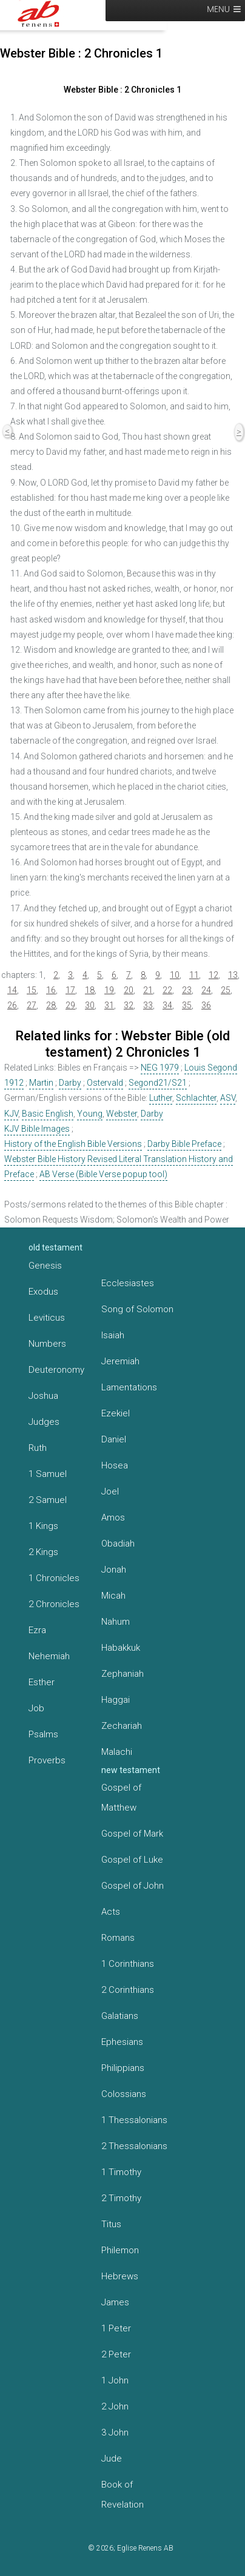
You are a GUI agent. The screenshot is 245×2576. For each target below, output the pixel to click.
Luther (160, 1098)
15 (31, 990)
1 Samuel (48, 1473)
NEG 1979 (160, 1067)
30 (90, 1005)
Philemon (120, 2250)
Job (36, 1708)
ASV (227, 1098)
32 (128, 1005)
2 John (115, 2406)
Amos (113, 1517)
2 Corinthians (127, 1989)
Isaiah (112, 1335)
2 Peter (116, 2354)
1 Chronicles (54, 1578)
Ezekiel (115, 1413)
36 (206, 1005)
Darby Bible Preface (184, 1144)
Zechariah (121, 1725)
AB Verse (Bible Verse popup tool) (103, 1174)
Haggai (115, 1699)
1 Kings (43, 1526)
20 (128, 990)
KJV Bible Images (37, 1129)
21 (148, 990)
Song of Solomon (137, 1309)
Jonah (113, 1569)
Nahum (115, 1621)
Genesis (45, 1265)
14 (12, 990)
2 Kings (43, 1552)
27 (31, 1005)
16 (51, 990)
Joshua (43, 1395)
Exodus (43, 1291)
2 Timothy (121, 2198)
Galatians (119, 2015)
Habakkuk (120, 1647)
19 (109, 990)
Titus (111, 2224)
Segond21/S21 (158, 1083)
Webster (121, 1113)
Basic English (47, 1113)
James (115, 2302)
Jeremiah (120, 1361)
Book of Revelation (122, 2494)
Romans (118, 1937)
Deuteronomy (56, 1369)
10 (175, 975)
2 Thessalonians (134, 2146)
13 (233, 975)
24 (206, 990)
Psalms (43, 1734)
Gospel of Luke (132, 1859)
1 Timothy (121, 2172)
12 (213, 975)
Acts (110, 1911)
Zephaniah (122, 1673)
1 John (115, 2380)
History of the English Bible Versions (73, 1144)
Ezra (37, 1630)
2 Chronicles (54, 1604)
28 (51, 1005)
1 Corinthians (127, 1963)
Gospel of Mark (132, 1833)
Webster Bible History (45, 1159)
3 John (115, 2432)
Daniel (113, 1439)
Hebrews (119, 2276)
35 (187, 1005)
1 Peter (116, 2328)
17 (70, 990)
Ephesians (122, 2041)
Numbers (47, 1343)
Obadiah (118, 1543)
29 (70, 1005)
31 (109, 1005)
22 (167, 990)
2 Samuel (48, 1499)
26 (12, 1005)
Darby (70, 1083)
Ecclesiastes (127, 1283)
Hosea (114, 1465)
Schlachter (196, 1098)
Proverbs (47, 1760)
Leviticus (47, 1317)
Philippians (122, 2067)
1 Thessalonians (134, 2120)
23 (187, 990)
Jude (111, 2458)
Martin (41, 1083)
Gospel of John (132, 1885)
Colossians (123, 2094)
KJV (11, 1113)
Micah (113, 1595)
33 (148, 1005)
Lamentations (129, 1387)
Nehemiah (49, 1656)
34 (167, 1005)
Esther (42, 1682)
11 (194, 975)
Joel (110, 1491)
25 (225, 990)
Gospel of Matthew (121, 1797)
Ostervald (105, 1083)
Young (89, 1113)
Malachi (116, 1751)
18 (90, 990)
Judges (44, 1421)
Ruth (38, 1447)
